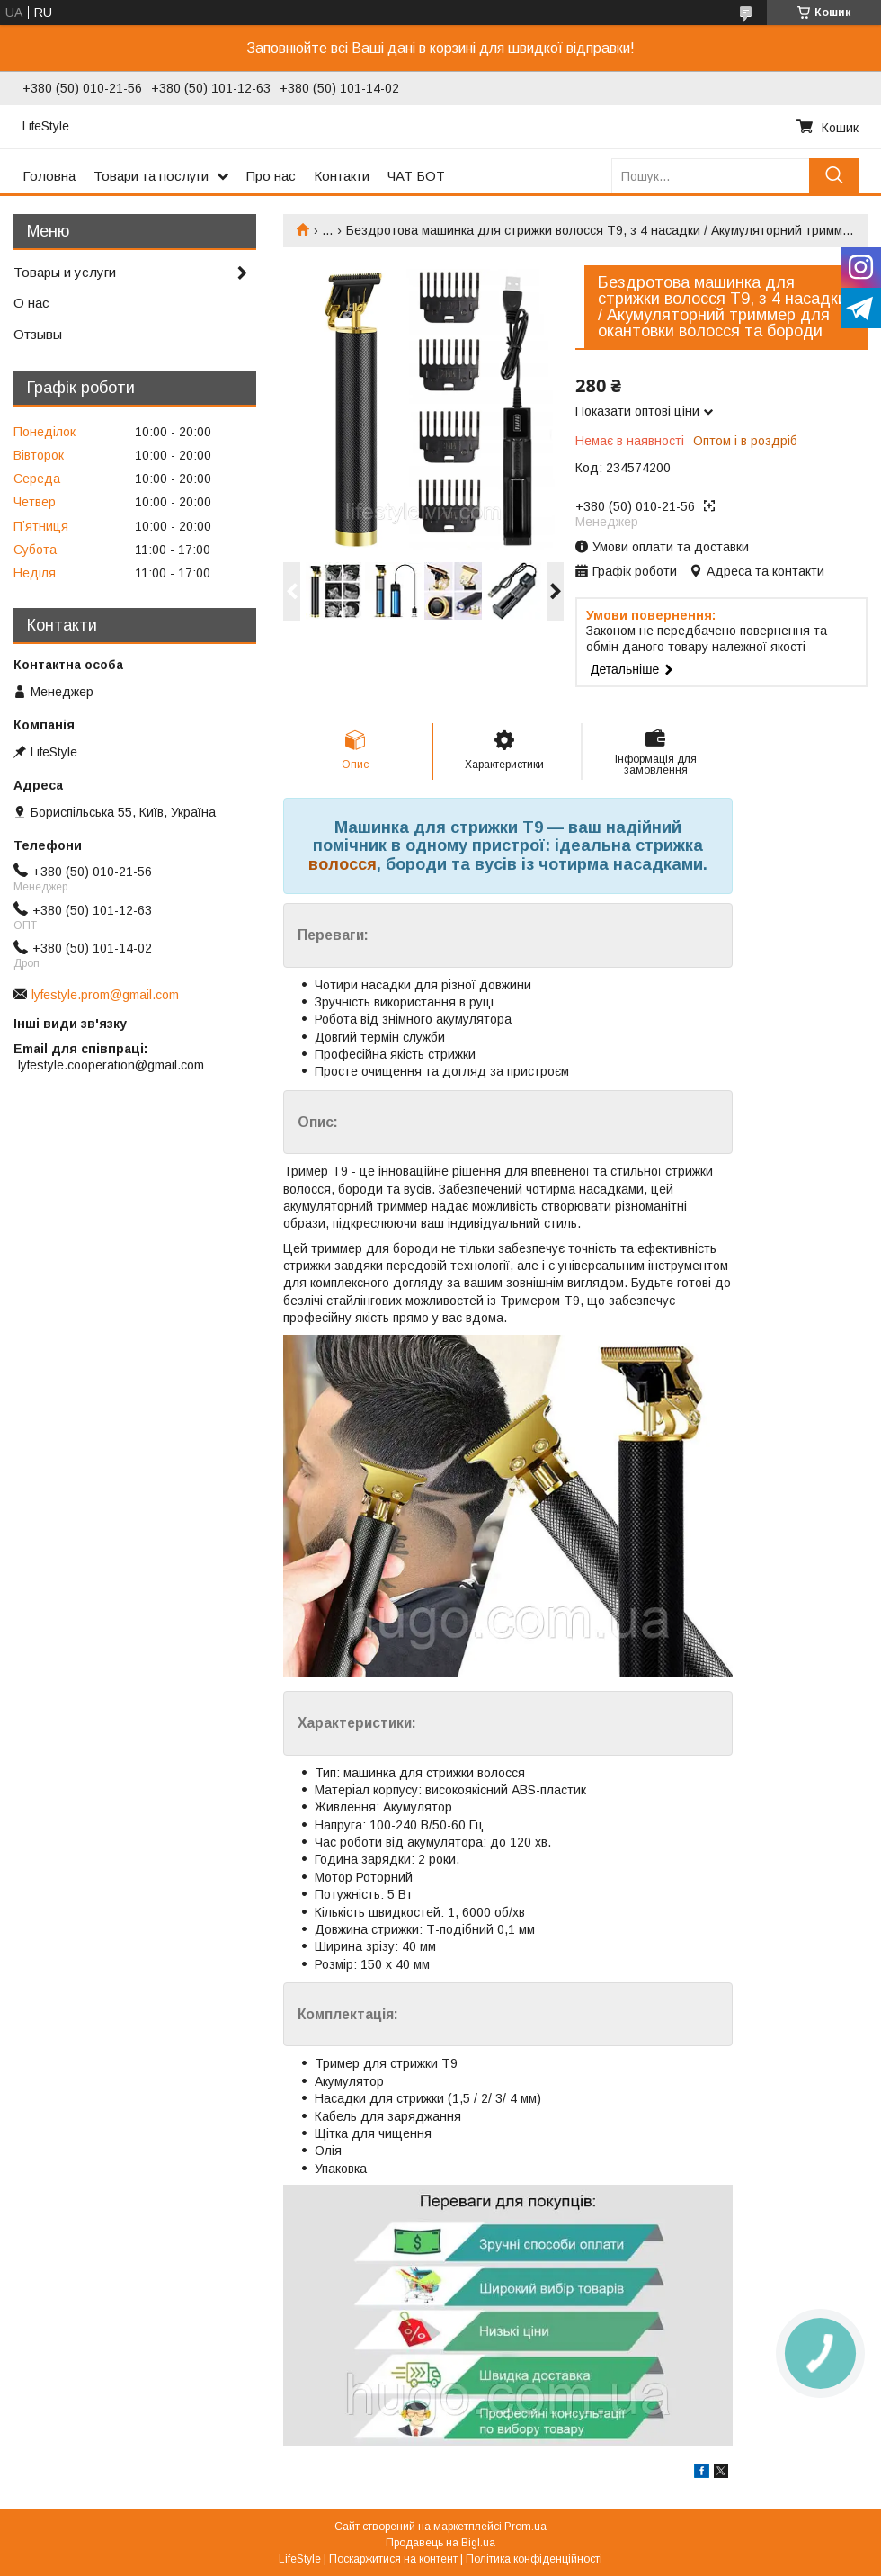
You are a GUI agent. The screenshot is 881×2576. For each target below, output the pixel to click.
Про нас (271, 175)
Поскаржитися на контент (393, 2559)
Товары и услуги (64, 272)
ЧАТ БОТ (416, 175)
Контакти (341, 175)
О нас (31, 302)
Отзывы (37, 334)
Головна (49, 175)
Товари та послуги (151, 175)
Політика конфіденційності (534, 2559)
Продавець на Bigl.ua (440, 2542)
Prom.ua (525, 2526)
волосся (342, 864)
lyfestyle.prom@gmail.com (105, 995)
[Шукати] (834, 175)
